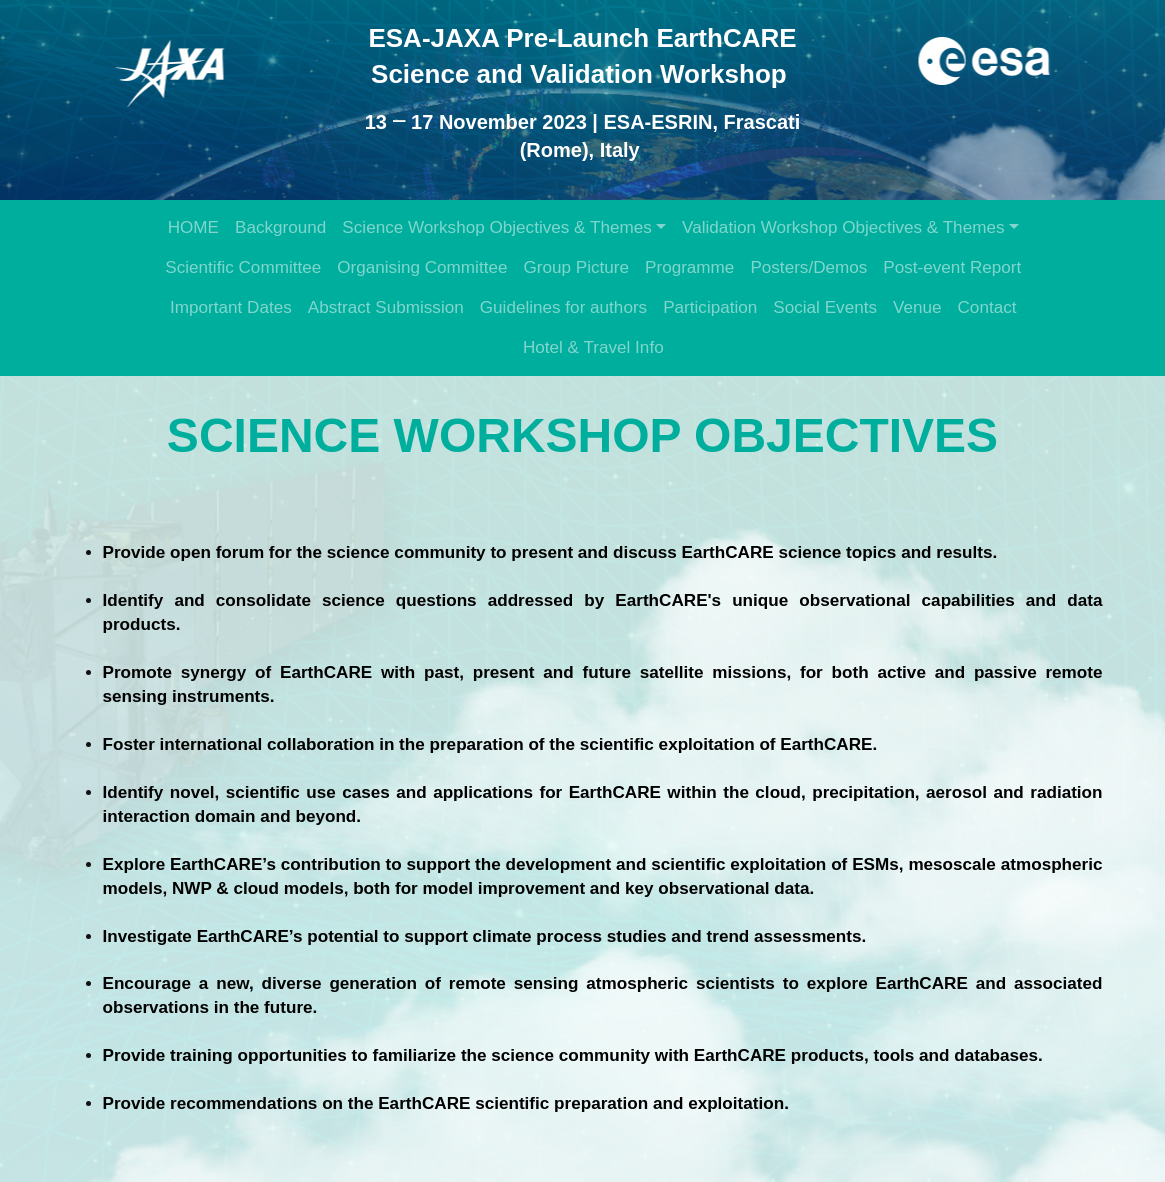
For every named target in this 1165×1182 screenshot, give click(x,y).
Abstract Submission (386, 307)
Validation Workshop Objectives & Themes (843, 227)
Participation (710, 307)
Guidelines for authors (563, 307)
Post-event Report (952, 267)
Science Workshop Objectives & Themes (496, 227)
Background (280, 227)
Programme (689, 267)
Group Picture (576, 267)
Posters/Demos (808, 267)
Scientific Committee (243, 267)
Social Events (825, 307)
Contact (987, 307)
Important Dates (231, 307)
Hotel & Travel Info (593, 347)
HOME (193, 227)
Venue (917, 307)
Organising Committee (422, 267)
